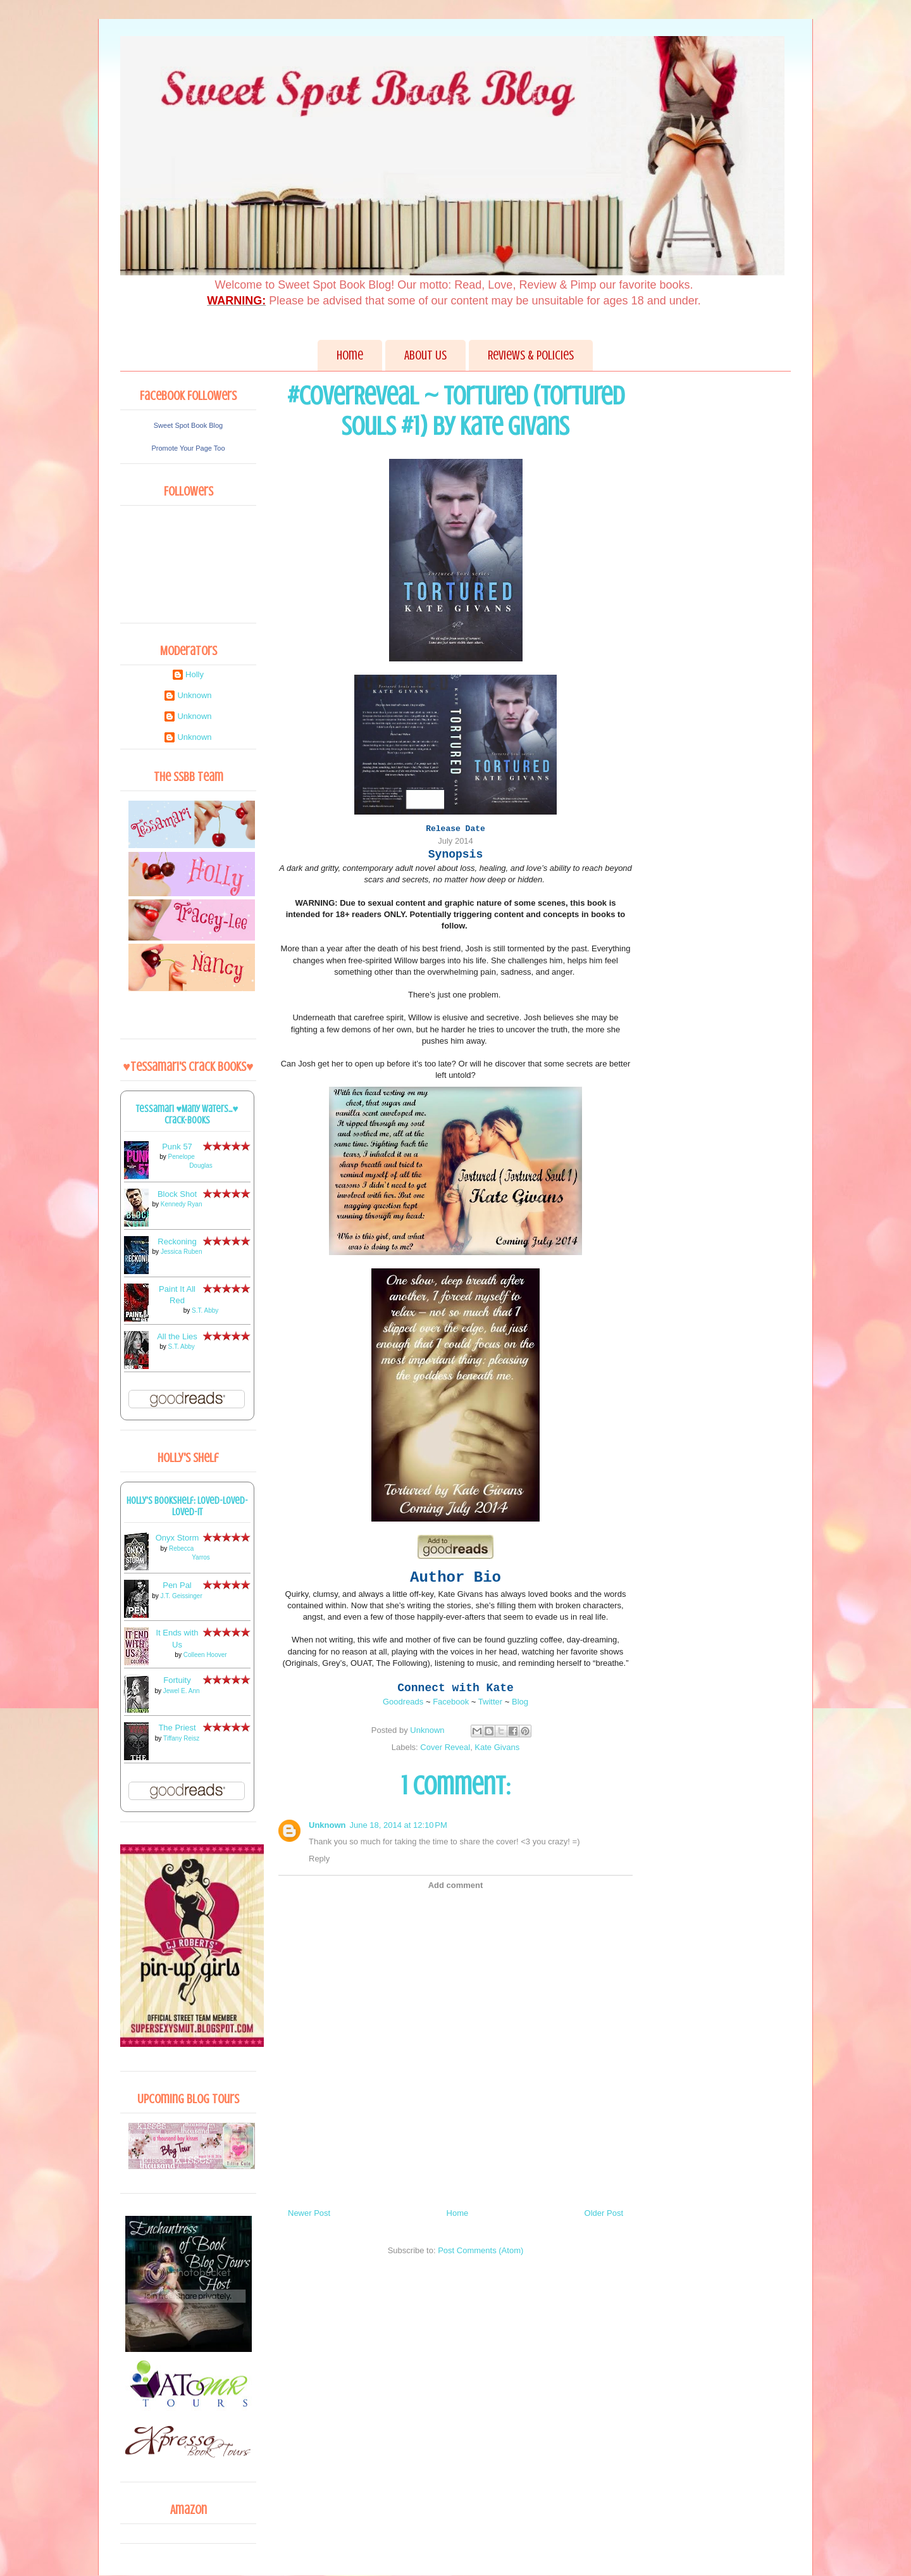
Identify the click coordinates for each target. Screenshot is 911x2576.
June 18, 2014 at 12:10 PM (398, 1825)
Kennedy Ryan (181, 1204)
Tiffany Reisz (181, 1738)
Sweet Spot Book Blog (188, 425)
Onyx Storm (177, 1537)
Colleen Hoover (205, 1654)
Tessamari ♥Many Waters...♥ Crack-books (187, 1114)
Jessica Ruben (181, 1251)
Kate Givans (496, 1747)
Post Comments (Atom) (480, 2250)
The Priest (176, 1727)
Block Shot (177, 1194)
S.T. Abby (205, 1310)
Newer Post (309, 2213)
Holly (194, 674)
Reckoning (177, 1241)
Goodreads (403, 1701)
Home (350, 355)
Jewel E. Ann (181, 1690)
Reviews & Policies (531, 355)
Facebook (451, 1701)
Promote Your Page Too (188, 448)
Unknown (327, 1825)
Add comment (455, 1885)
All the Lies (177, 1336)
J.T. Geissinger (181, 1595)
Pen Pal (177, 1585)
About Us (425, 355)
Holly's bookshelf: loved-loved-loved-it (187, 1506)
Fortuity (176, 1680)
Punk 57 (177, 1146)
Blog (520, 1701)
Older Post (604, 2213)
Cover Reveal (445, 1747)
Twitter (490, 1701)
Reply (319, 1858)
